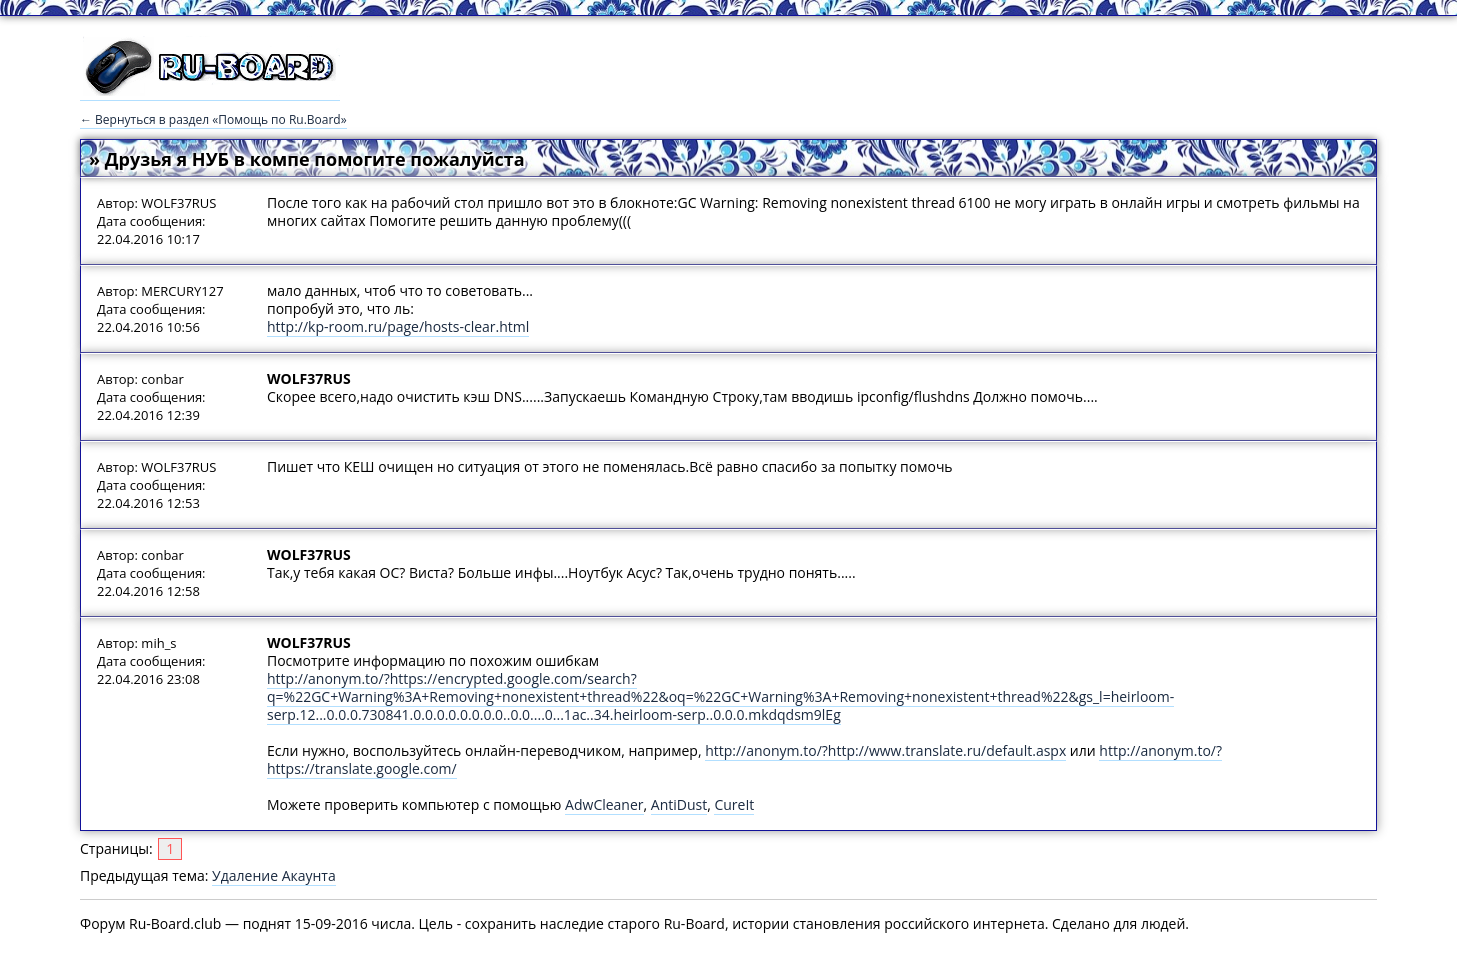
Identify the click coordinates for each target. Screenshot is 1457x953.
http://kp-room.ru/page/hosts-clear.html (398, 326)
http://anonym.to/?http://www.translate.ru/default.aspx (885, 750)
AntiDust (679, 804)
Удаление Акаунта (274, 875)
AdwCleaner (604, 804)
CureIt (734, 804)
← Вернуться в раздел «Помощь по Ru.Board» (213, 119)
